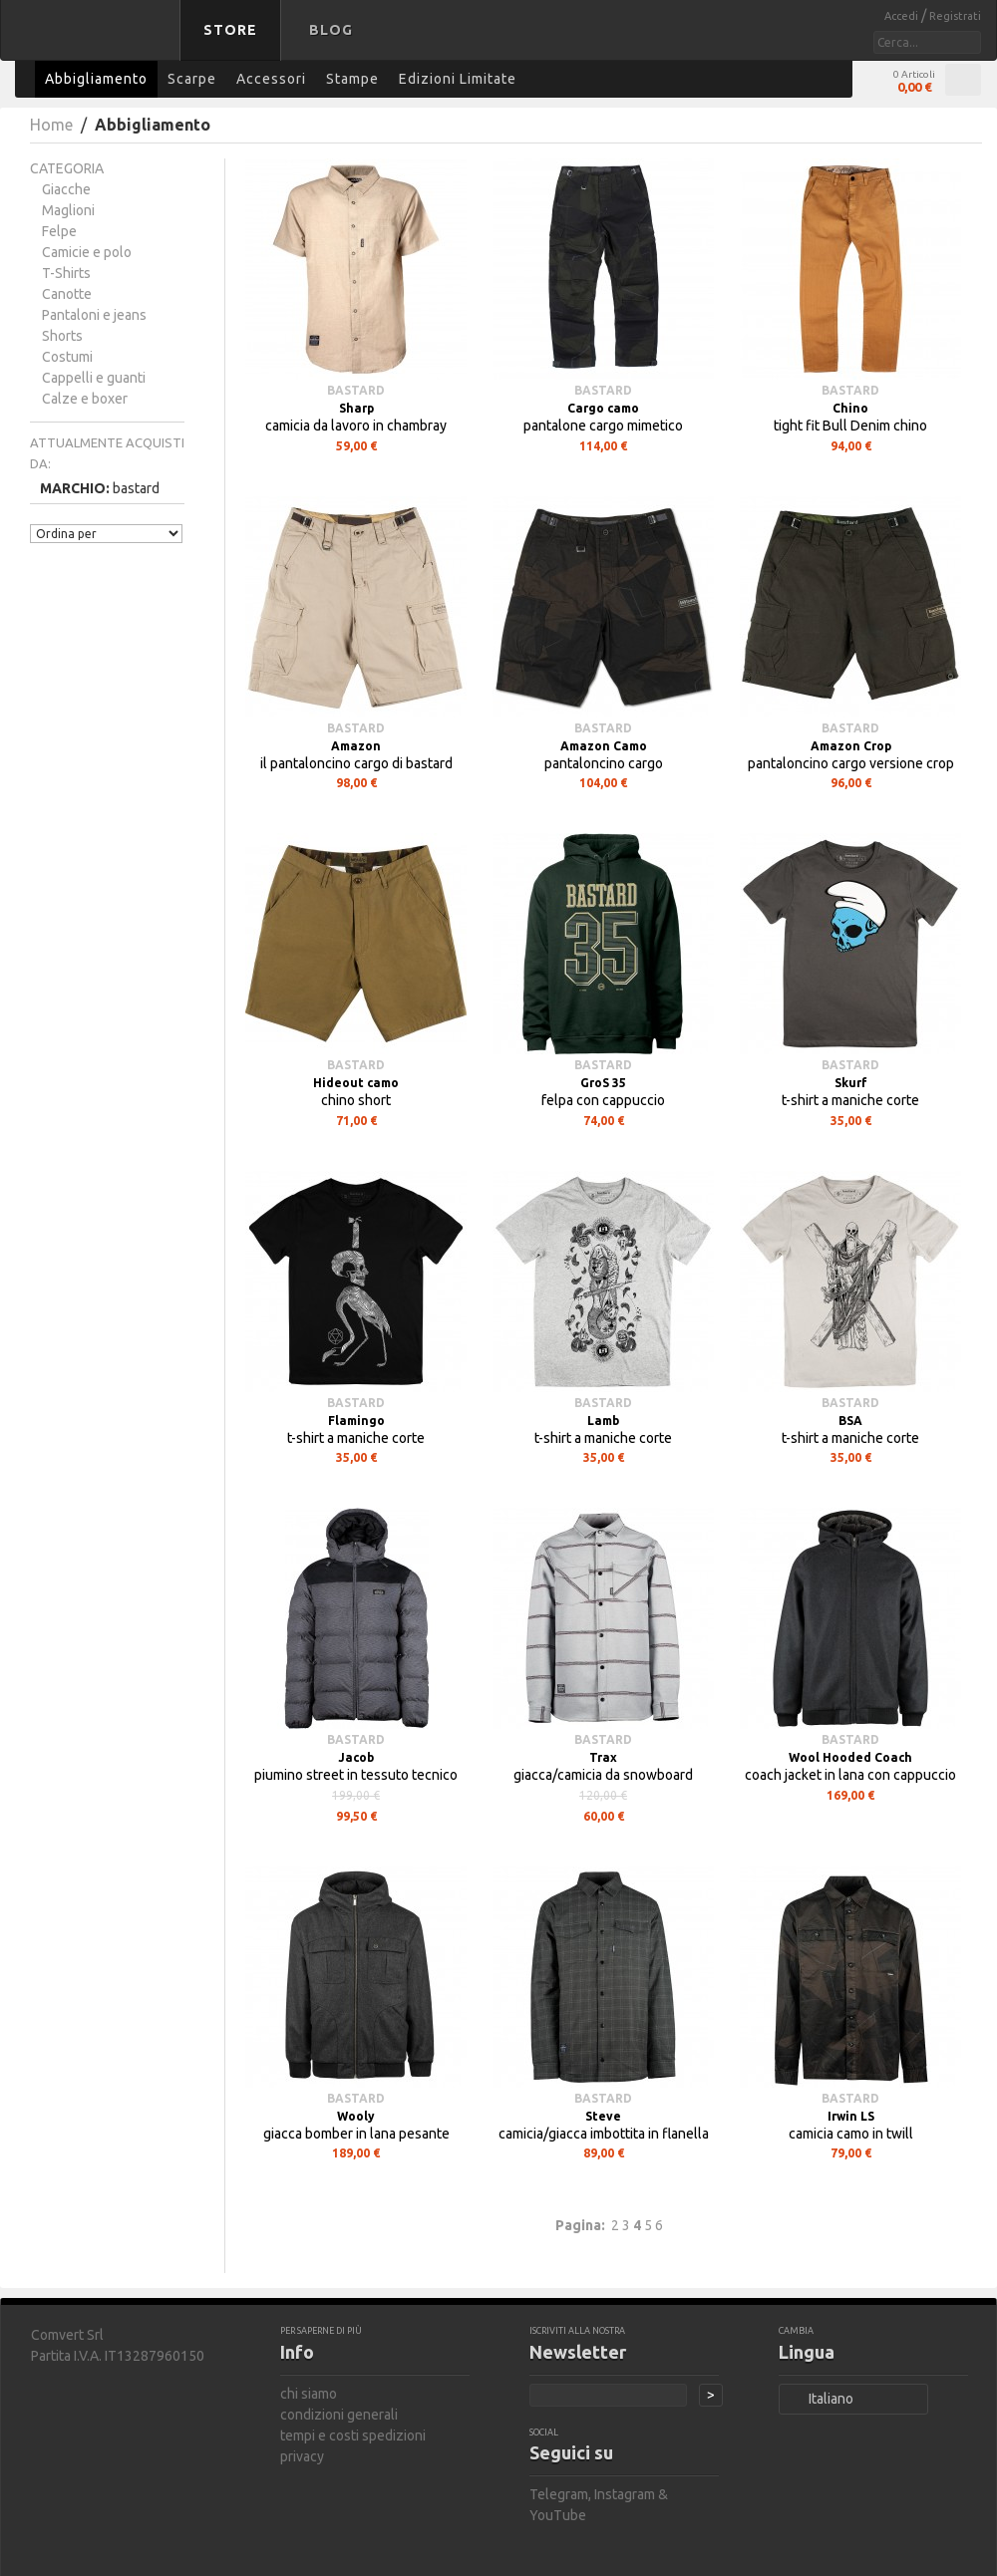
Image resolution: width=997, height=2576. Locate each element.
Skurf (850, 1082)
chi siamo (308, 2394)
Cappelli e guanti (94, 378)
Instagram (624, 2494)
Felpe (59, 231)
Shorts (62, 336)
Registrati (955, 16)
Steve (603, 2116)
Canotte (67, 294)
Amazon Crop (851, 745)
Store (230, 30)
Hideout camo (356, 1082)
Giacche (66, 189)
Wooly (356, 2116)
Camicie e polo (87, 252)
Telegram (558, 2494)
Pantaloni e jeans (94, 315)
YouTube (557, 2515)
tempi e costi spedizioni (353, 2435)
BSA (850, 1420)
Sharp (356, 408)
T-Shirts (66, 273)
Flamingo (356, 1420)
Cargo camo (603, 408)
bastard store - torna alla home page (94, 43)
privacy (302, 2456)
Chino (850, 408)
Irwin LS (851, 2116)
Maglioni (68, 210)
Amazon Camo (603, 745)
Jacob (356, 1757)
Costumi (67, 357)
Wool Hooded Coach (850, 1757)
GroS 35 (603, 1082)
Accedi (902, 16)
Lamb (603, 1420)
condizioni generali (339, 2415)
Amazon (356, 745)
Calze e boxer (85, 399)
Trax (603, 1757)
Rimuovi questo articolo (172, 486)
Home (51, 125)
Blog (331, 30)
